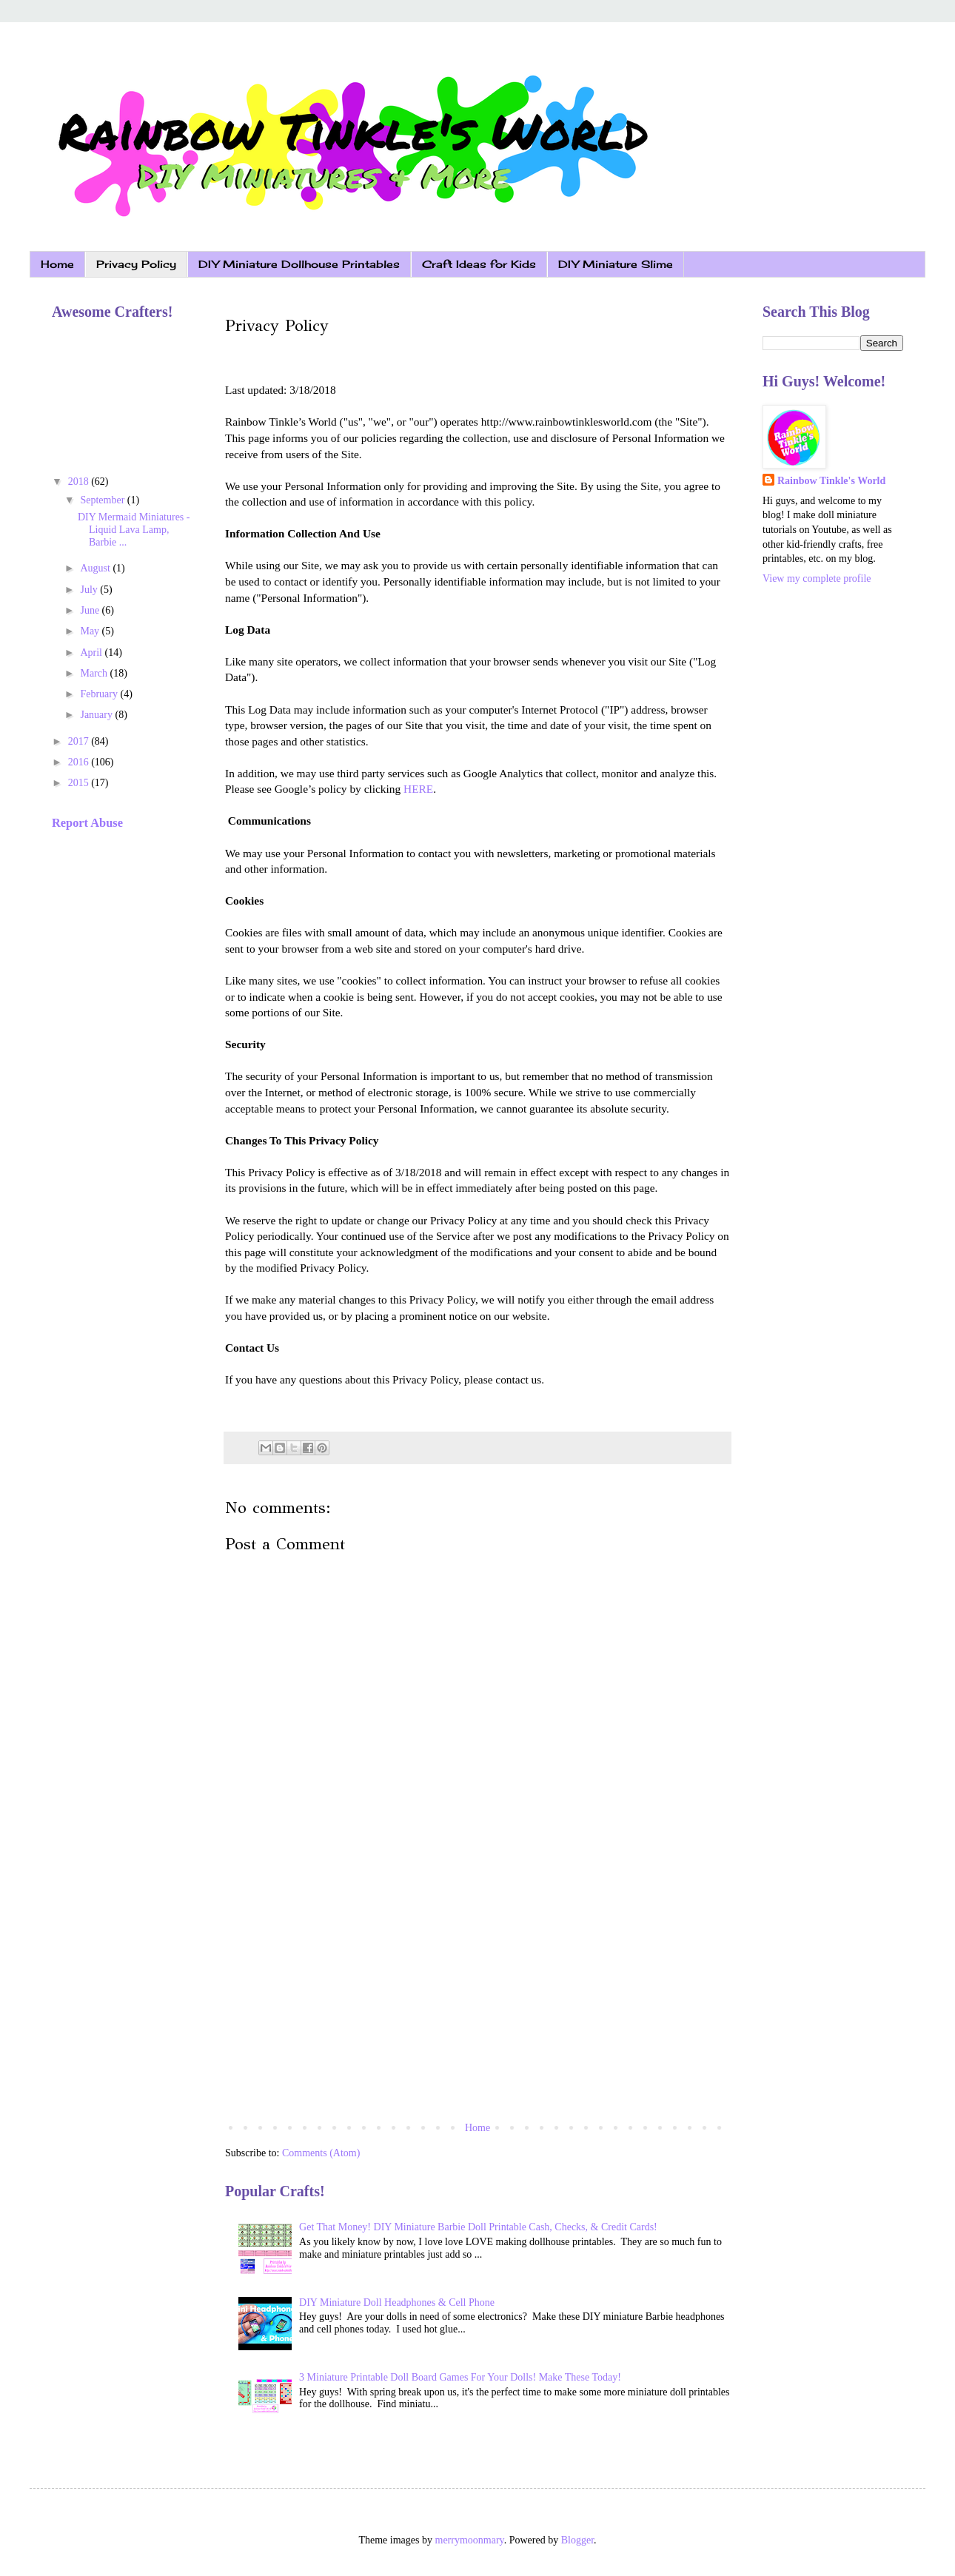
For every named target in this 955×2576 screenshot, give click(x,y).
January (97, 714)
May (90, 631)
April (92, 652)
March (95, 673)
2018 (80, 481)
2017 (80, 741)
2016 (80, 762)
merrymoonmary (469, 2540)
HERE (418, 788)
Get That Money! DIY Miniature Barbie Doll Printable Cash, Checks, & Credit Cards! (478, 2227)
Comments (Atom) (321, 2153)
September (103, 500)
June (90, 610)
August (96, 568)
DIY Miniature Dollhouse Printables (299, 264)
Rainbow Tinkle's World (831, 480)
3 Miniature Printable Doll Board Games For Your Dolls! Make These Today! (460, 2377)
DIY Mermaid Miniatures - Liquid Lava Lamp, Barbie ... (134, 529)
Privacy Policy (136, 264)
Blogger (577, 2540)
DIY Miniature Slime (615, 264)
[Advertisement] (477, 1996)
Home (57, 264)
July (90, 589)
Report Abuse (87, 823)
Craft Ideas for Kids (479, 264)
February (100, 694)
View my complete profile (817, 578)
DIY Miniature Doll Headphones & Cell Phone (397, 2302)
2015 (80, 782)
